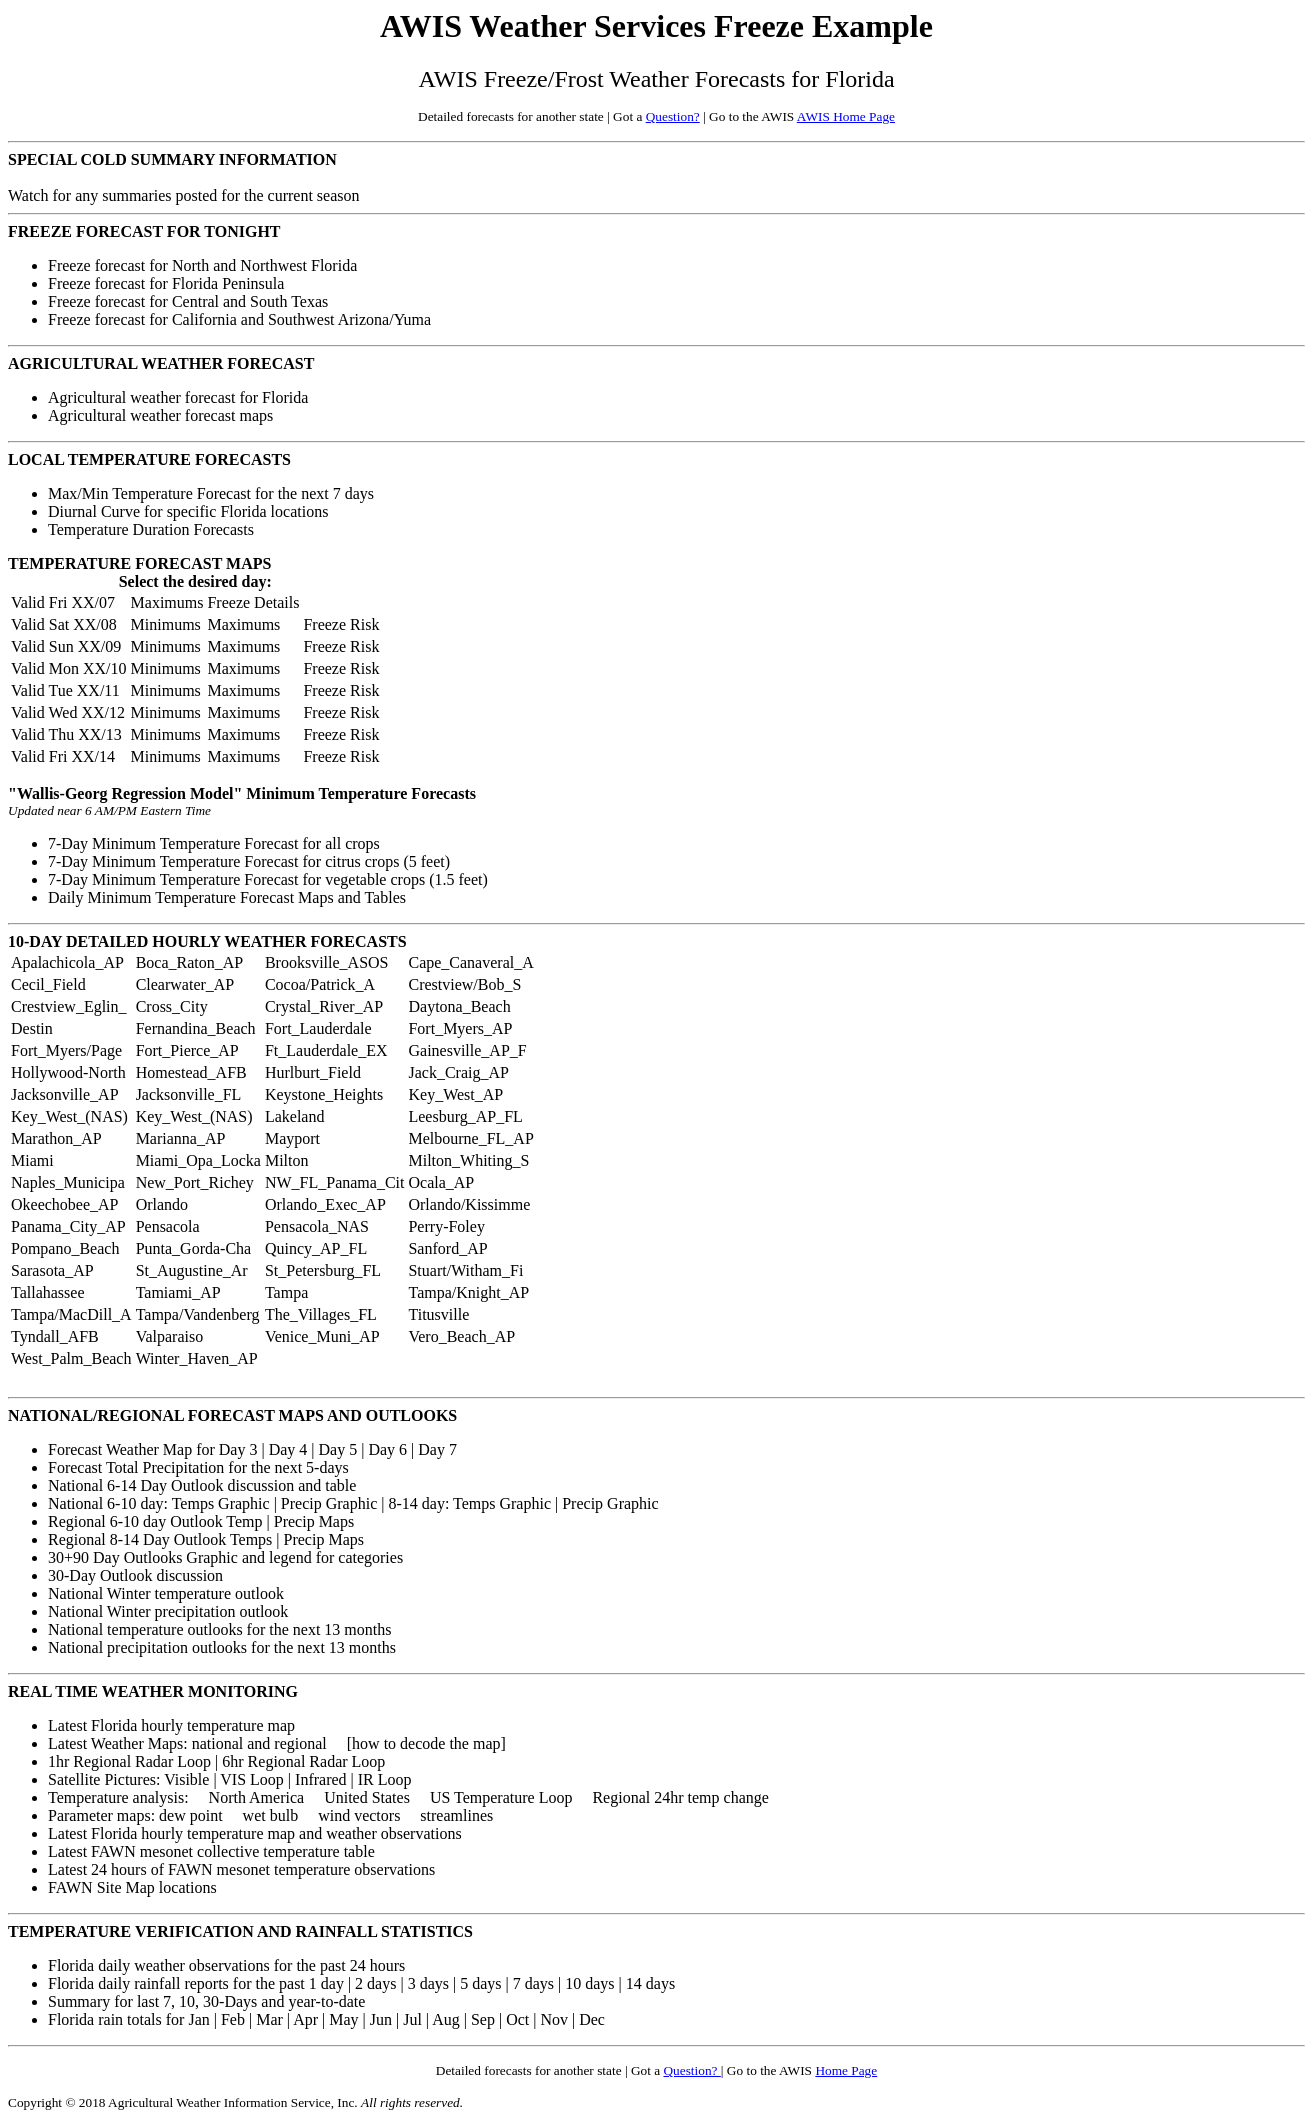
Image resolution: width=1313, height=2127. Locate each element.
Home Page (846, 2070)
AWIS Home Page (846, 116)
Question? (673, 116)
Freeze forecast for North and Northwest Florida (202, 265)
